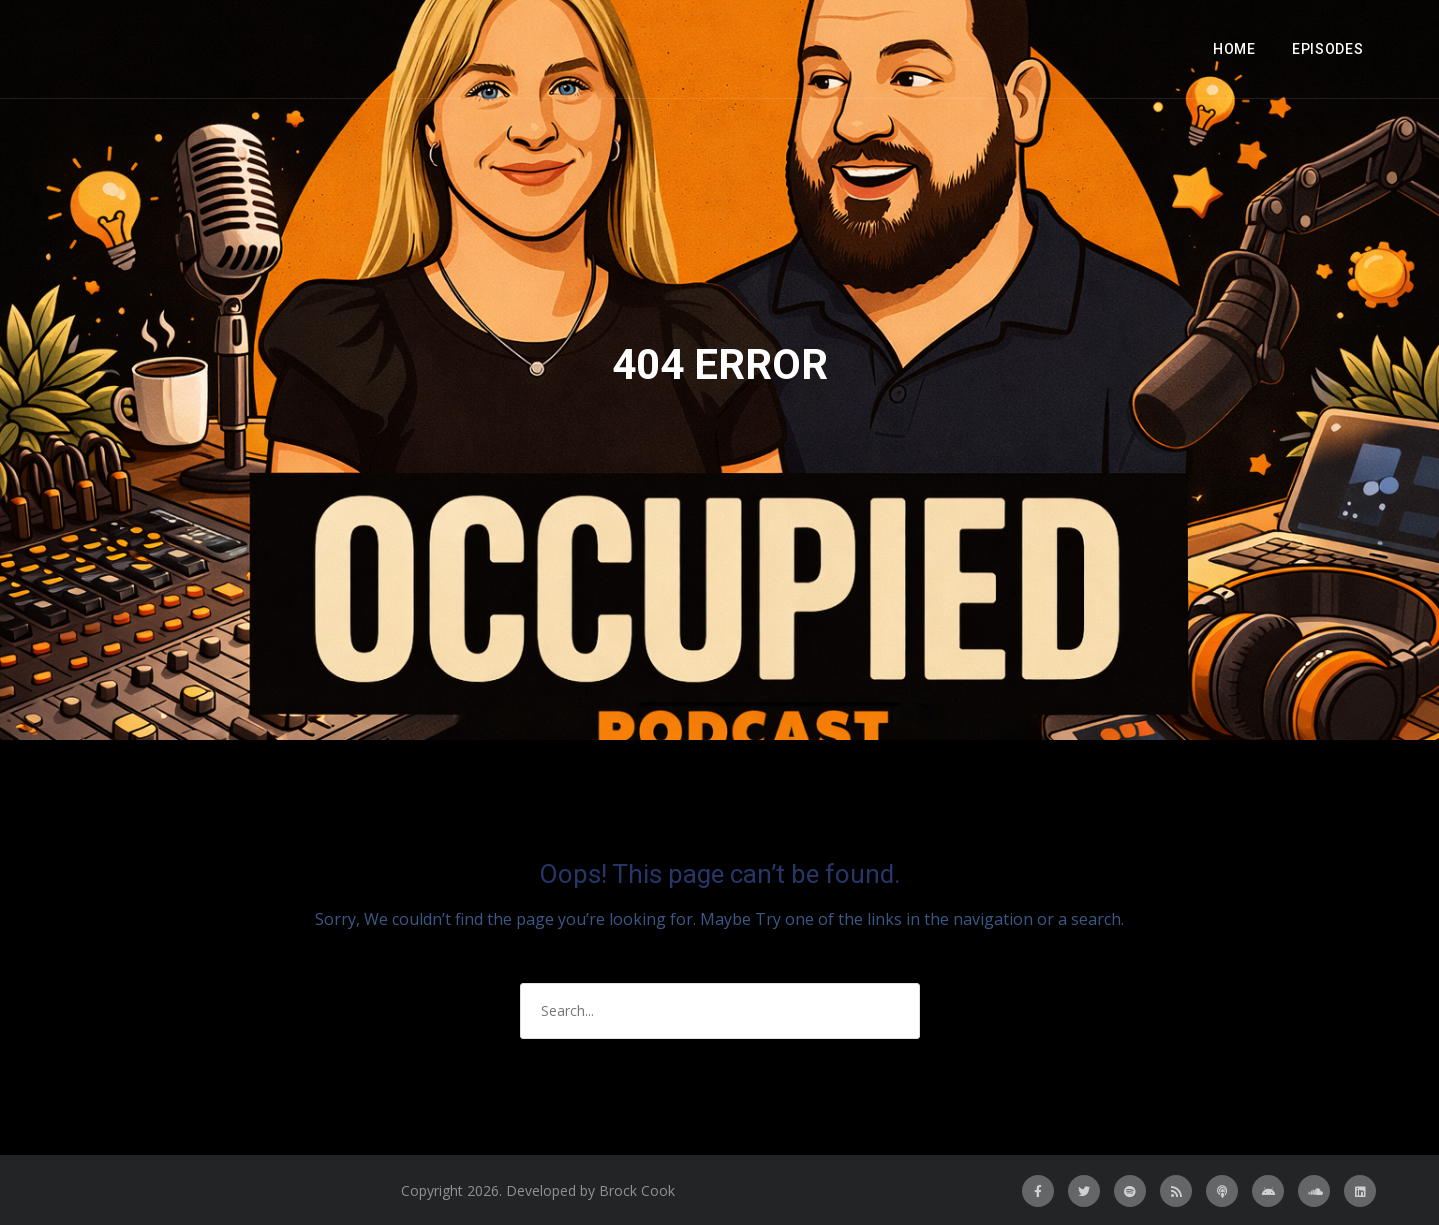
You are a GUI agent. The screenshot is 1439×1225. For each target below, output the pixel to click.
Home (1234, 49)
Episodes (1328, 49)
